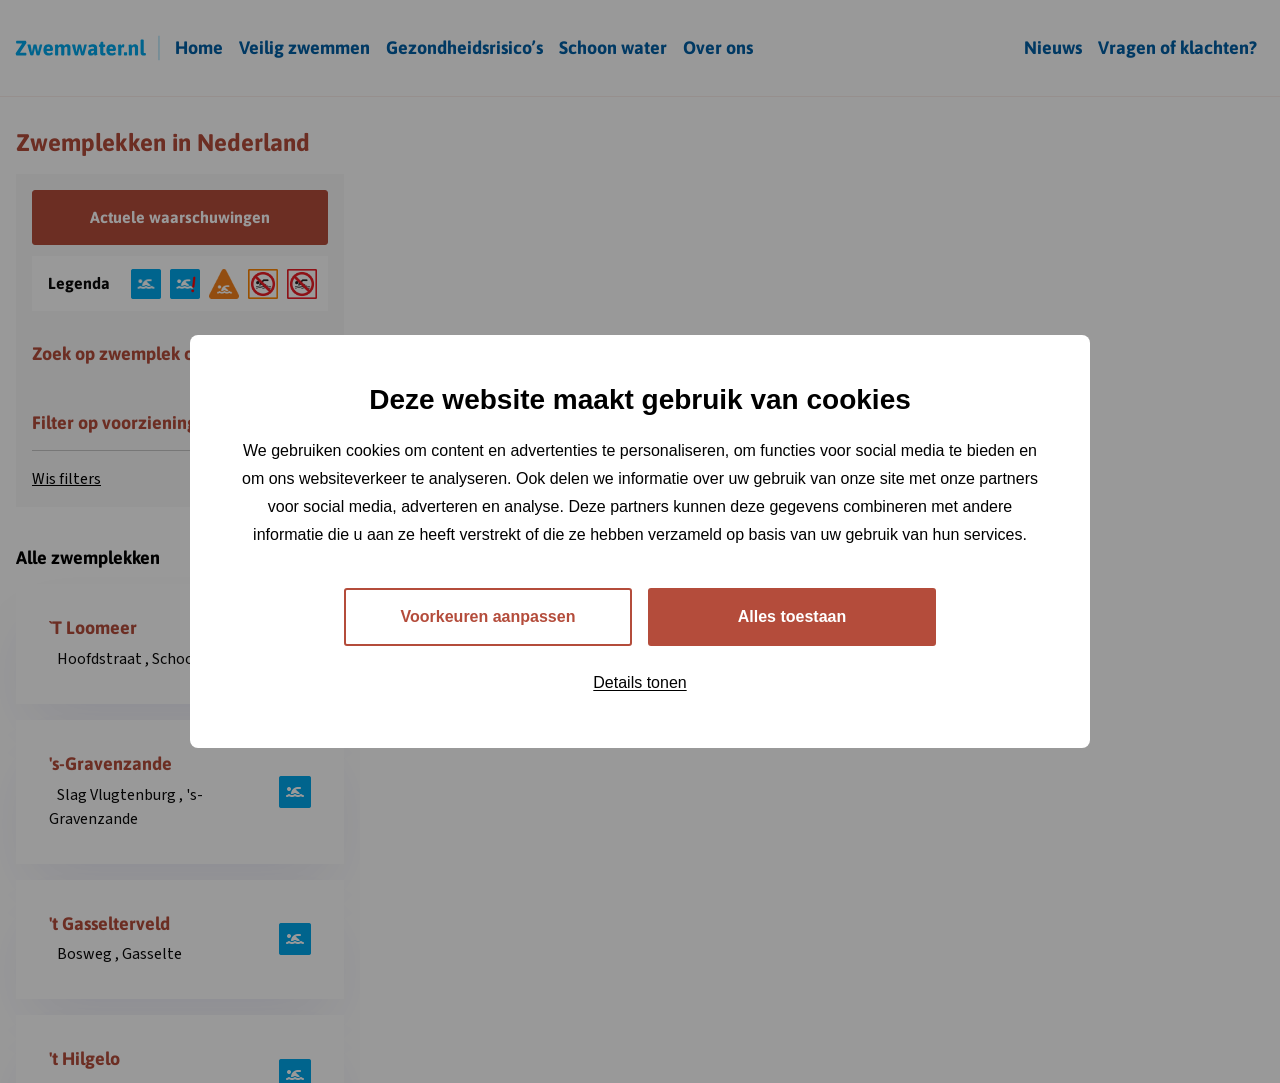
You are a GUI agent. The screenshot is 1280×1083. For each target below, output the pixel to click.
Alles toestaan (792, 616)
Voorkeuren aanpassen (488, 616)
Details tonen (639, 682)
